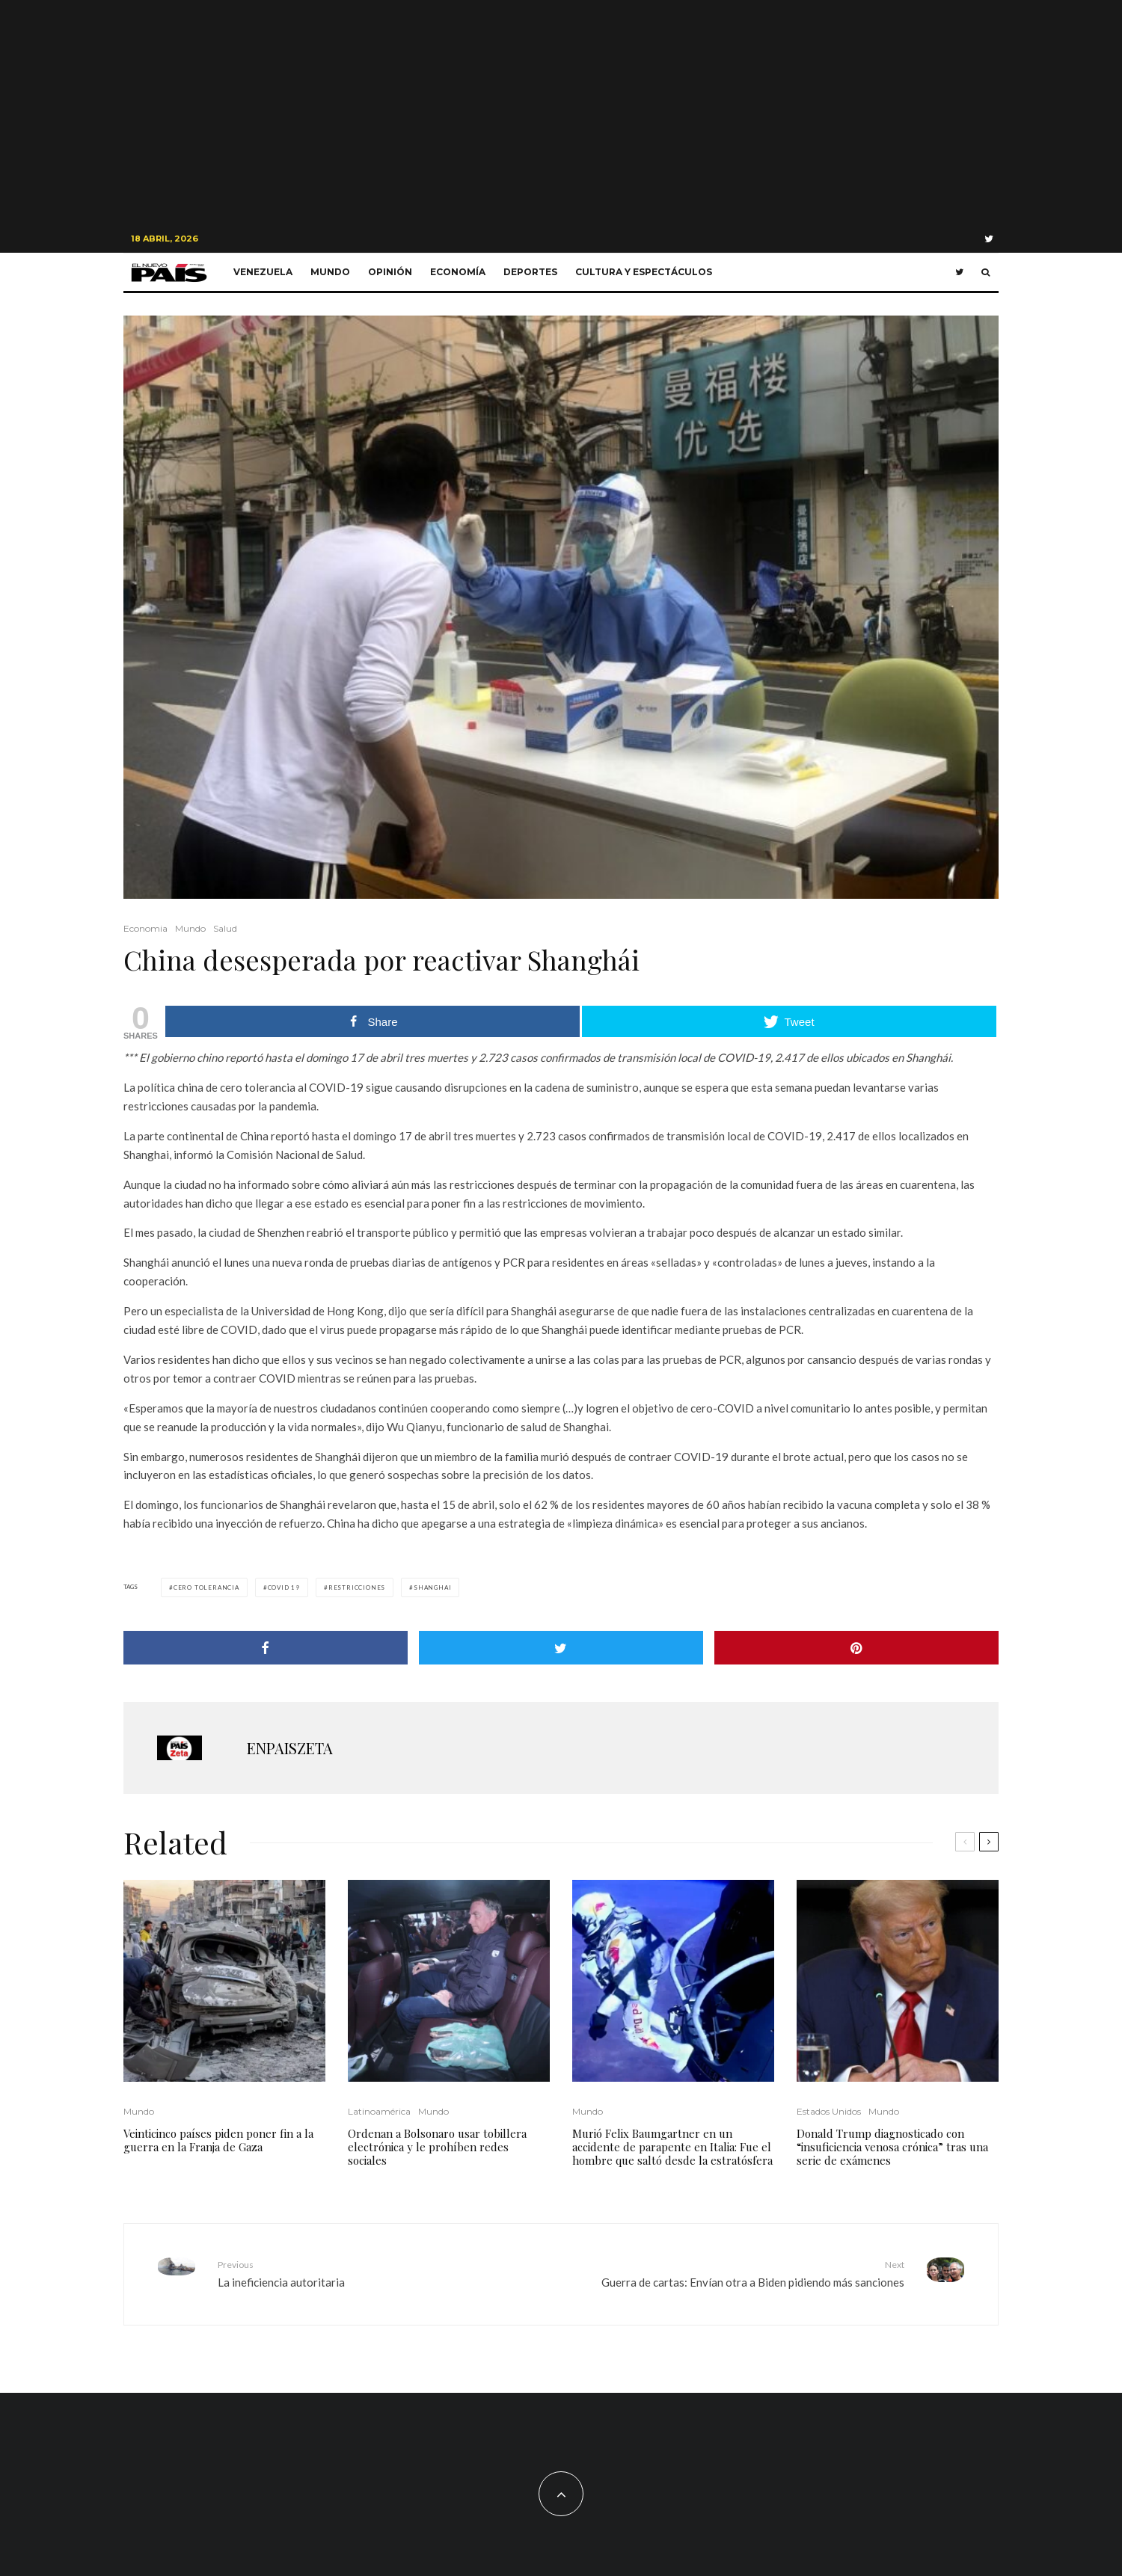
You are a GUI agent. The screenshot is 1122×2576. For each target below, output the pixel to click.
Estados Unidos (829, 2111)
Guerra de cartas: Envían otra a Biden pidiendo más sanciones (738, 2272)
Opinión (390, 271)
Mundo (330, 271)
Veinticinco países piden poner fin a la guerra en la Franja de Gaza (218, 2140)
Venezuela (262, 271)
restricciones (356, 1587)
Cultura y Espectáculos (643, 271)
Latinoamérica (379, 2111)
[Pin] (856, 1647)
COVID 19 (284, 1587)
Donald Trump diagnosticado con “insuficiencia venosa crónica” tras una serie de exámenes (892, 2147)
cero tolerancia (206, 1587)
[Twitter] (989, 239)
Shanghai (432, 1587)
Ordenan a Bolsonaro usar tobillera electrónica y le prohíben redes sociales (437, 2147)
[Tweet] (561, 1647)
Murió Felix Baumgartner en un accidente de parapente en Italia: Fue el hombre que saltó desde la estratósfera (672, 2147)
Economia (145, 928)
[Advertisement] (561, 112)
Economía (457, 271)
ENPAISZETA (290, 1748)
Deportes (530, 271)
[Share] (265, 1647)
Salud (225, 928)
